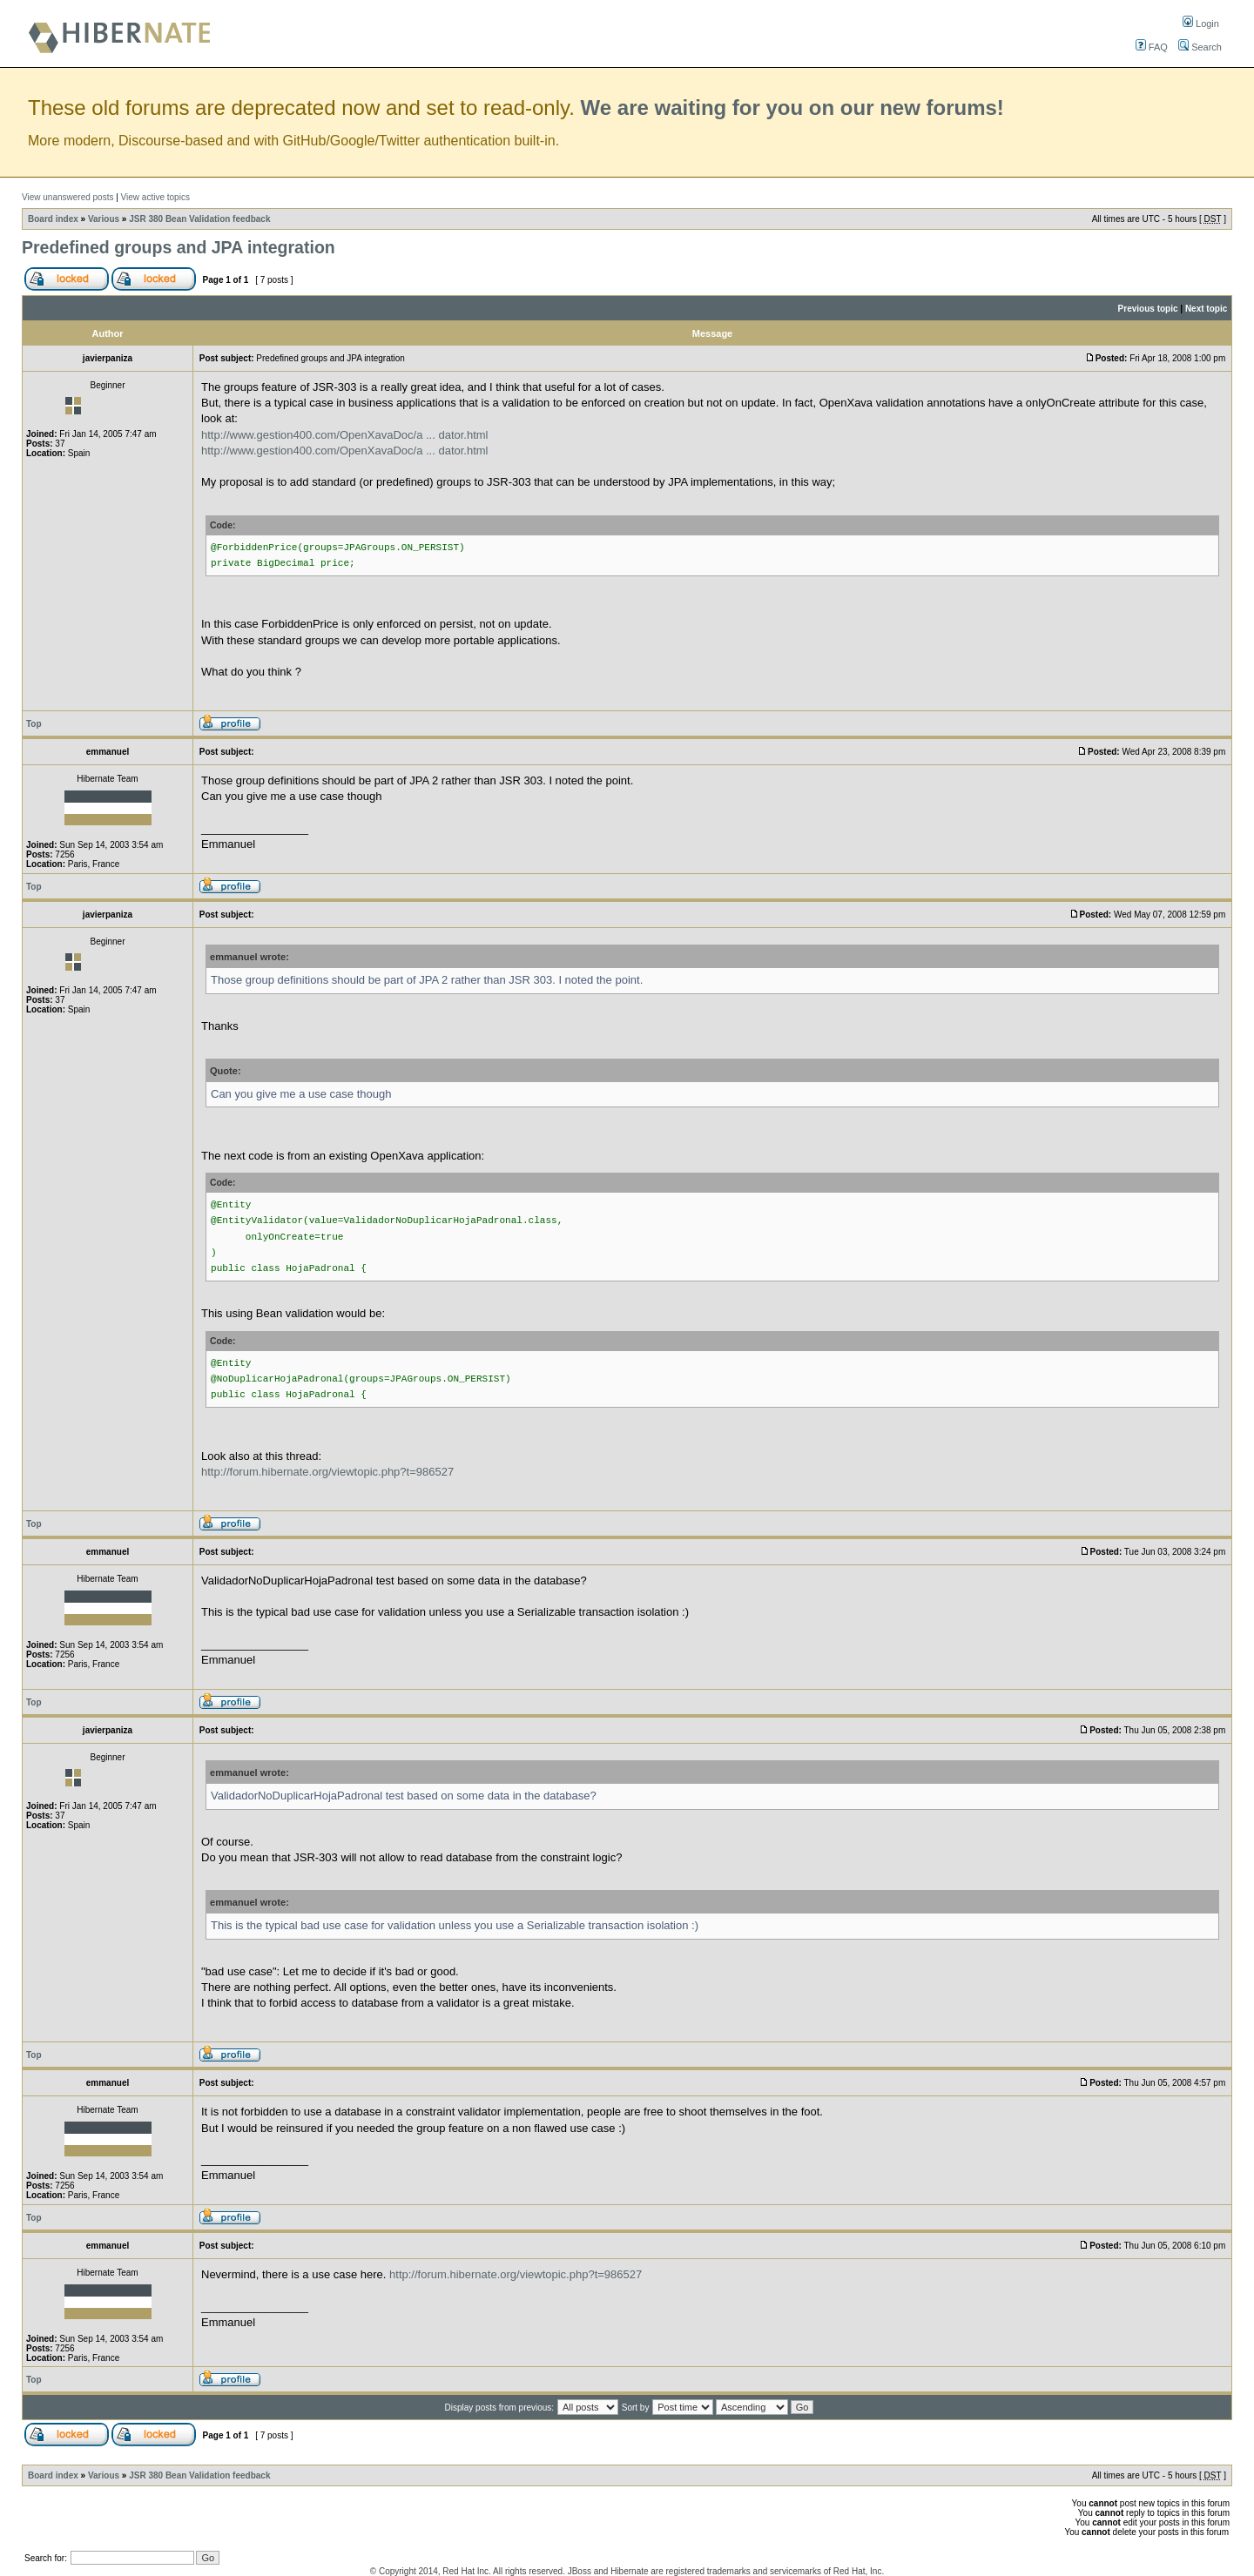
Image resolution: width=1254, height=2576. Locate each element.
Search (1200, 47)
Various (103, 219)
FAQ (1152, 47)
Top (34, 724)
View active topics (155, 197)
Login (1201, 23)
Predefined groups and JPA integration (178, 247)
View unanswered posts (67, 197)
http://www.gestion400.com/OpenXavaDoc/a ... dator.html (345, 434)
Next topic (1206, 308)
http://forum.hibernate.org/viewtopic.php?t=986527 (327, 1471)
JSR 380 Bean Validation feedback (199, 219)
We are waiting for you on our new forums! (792, 107)
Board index (53, 219)
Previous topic (1148, 308)
